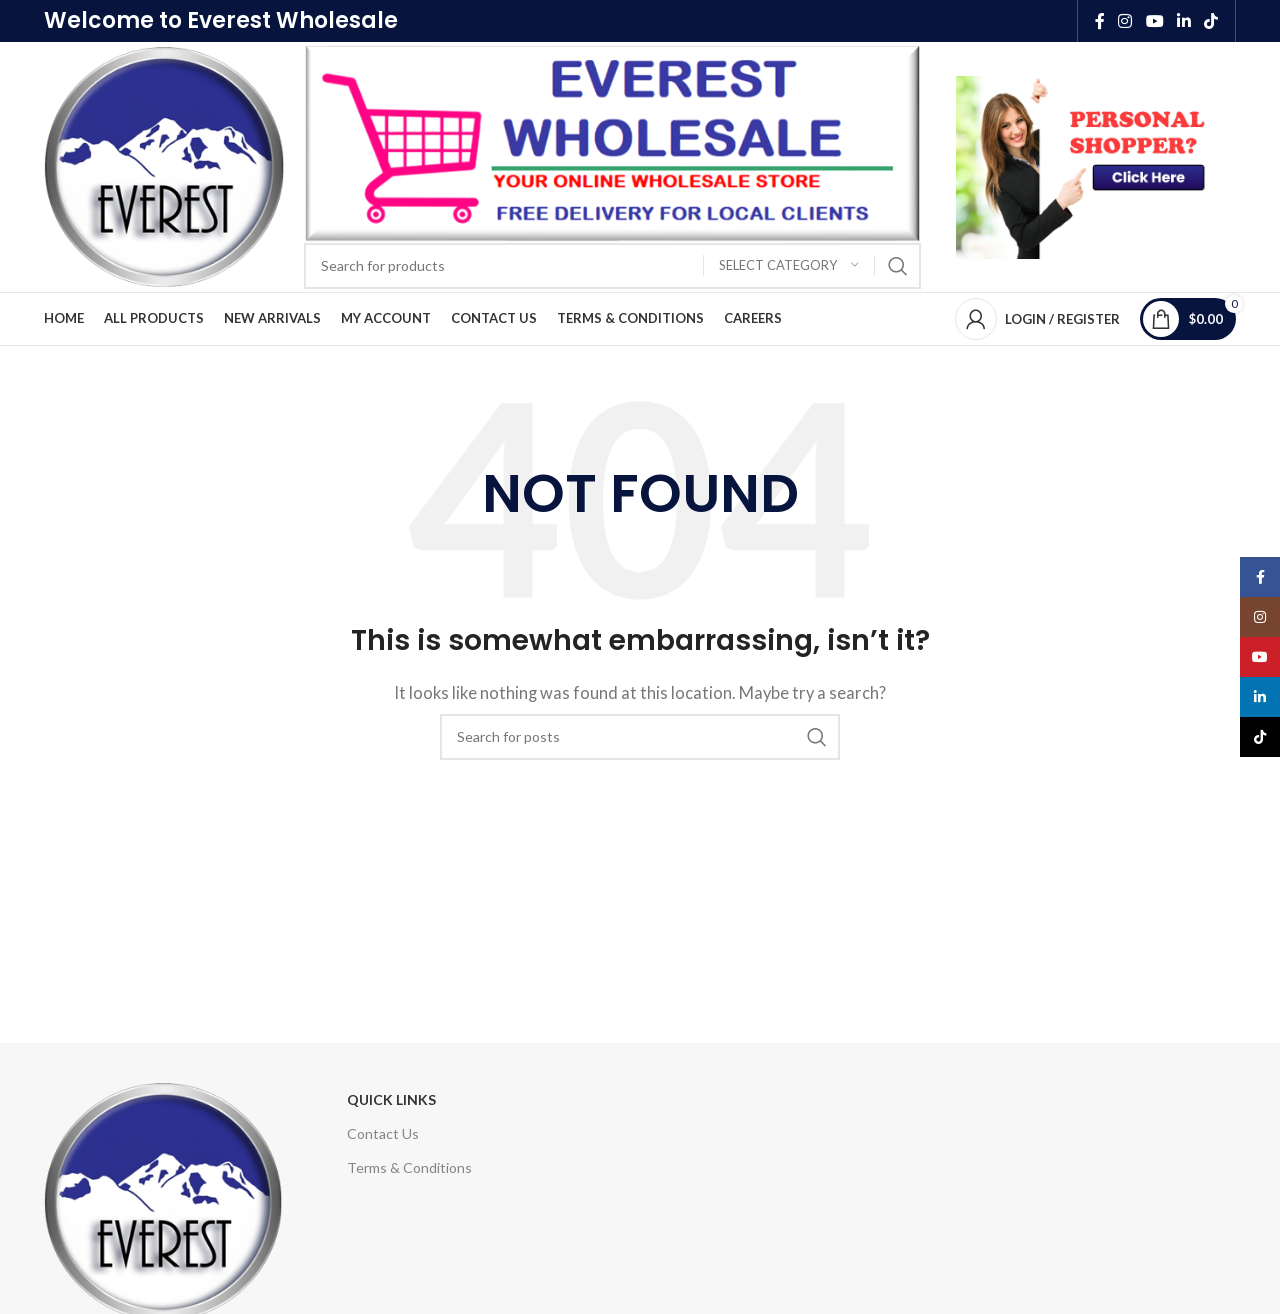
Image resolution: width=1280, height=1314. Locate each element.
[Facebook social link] (1099, 21)
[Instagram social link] (1125, 21)
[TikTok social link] (1211, 21)
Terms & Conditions (409, 1167)
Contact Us (383, 1133)
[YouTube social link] (1154, 21)
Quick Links (391, 1099)
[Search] (612, 266)
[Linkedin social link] (1183, 21)
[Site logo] (164, 165)
